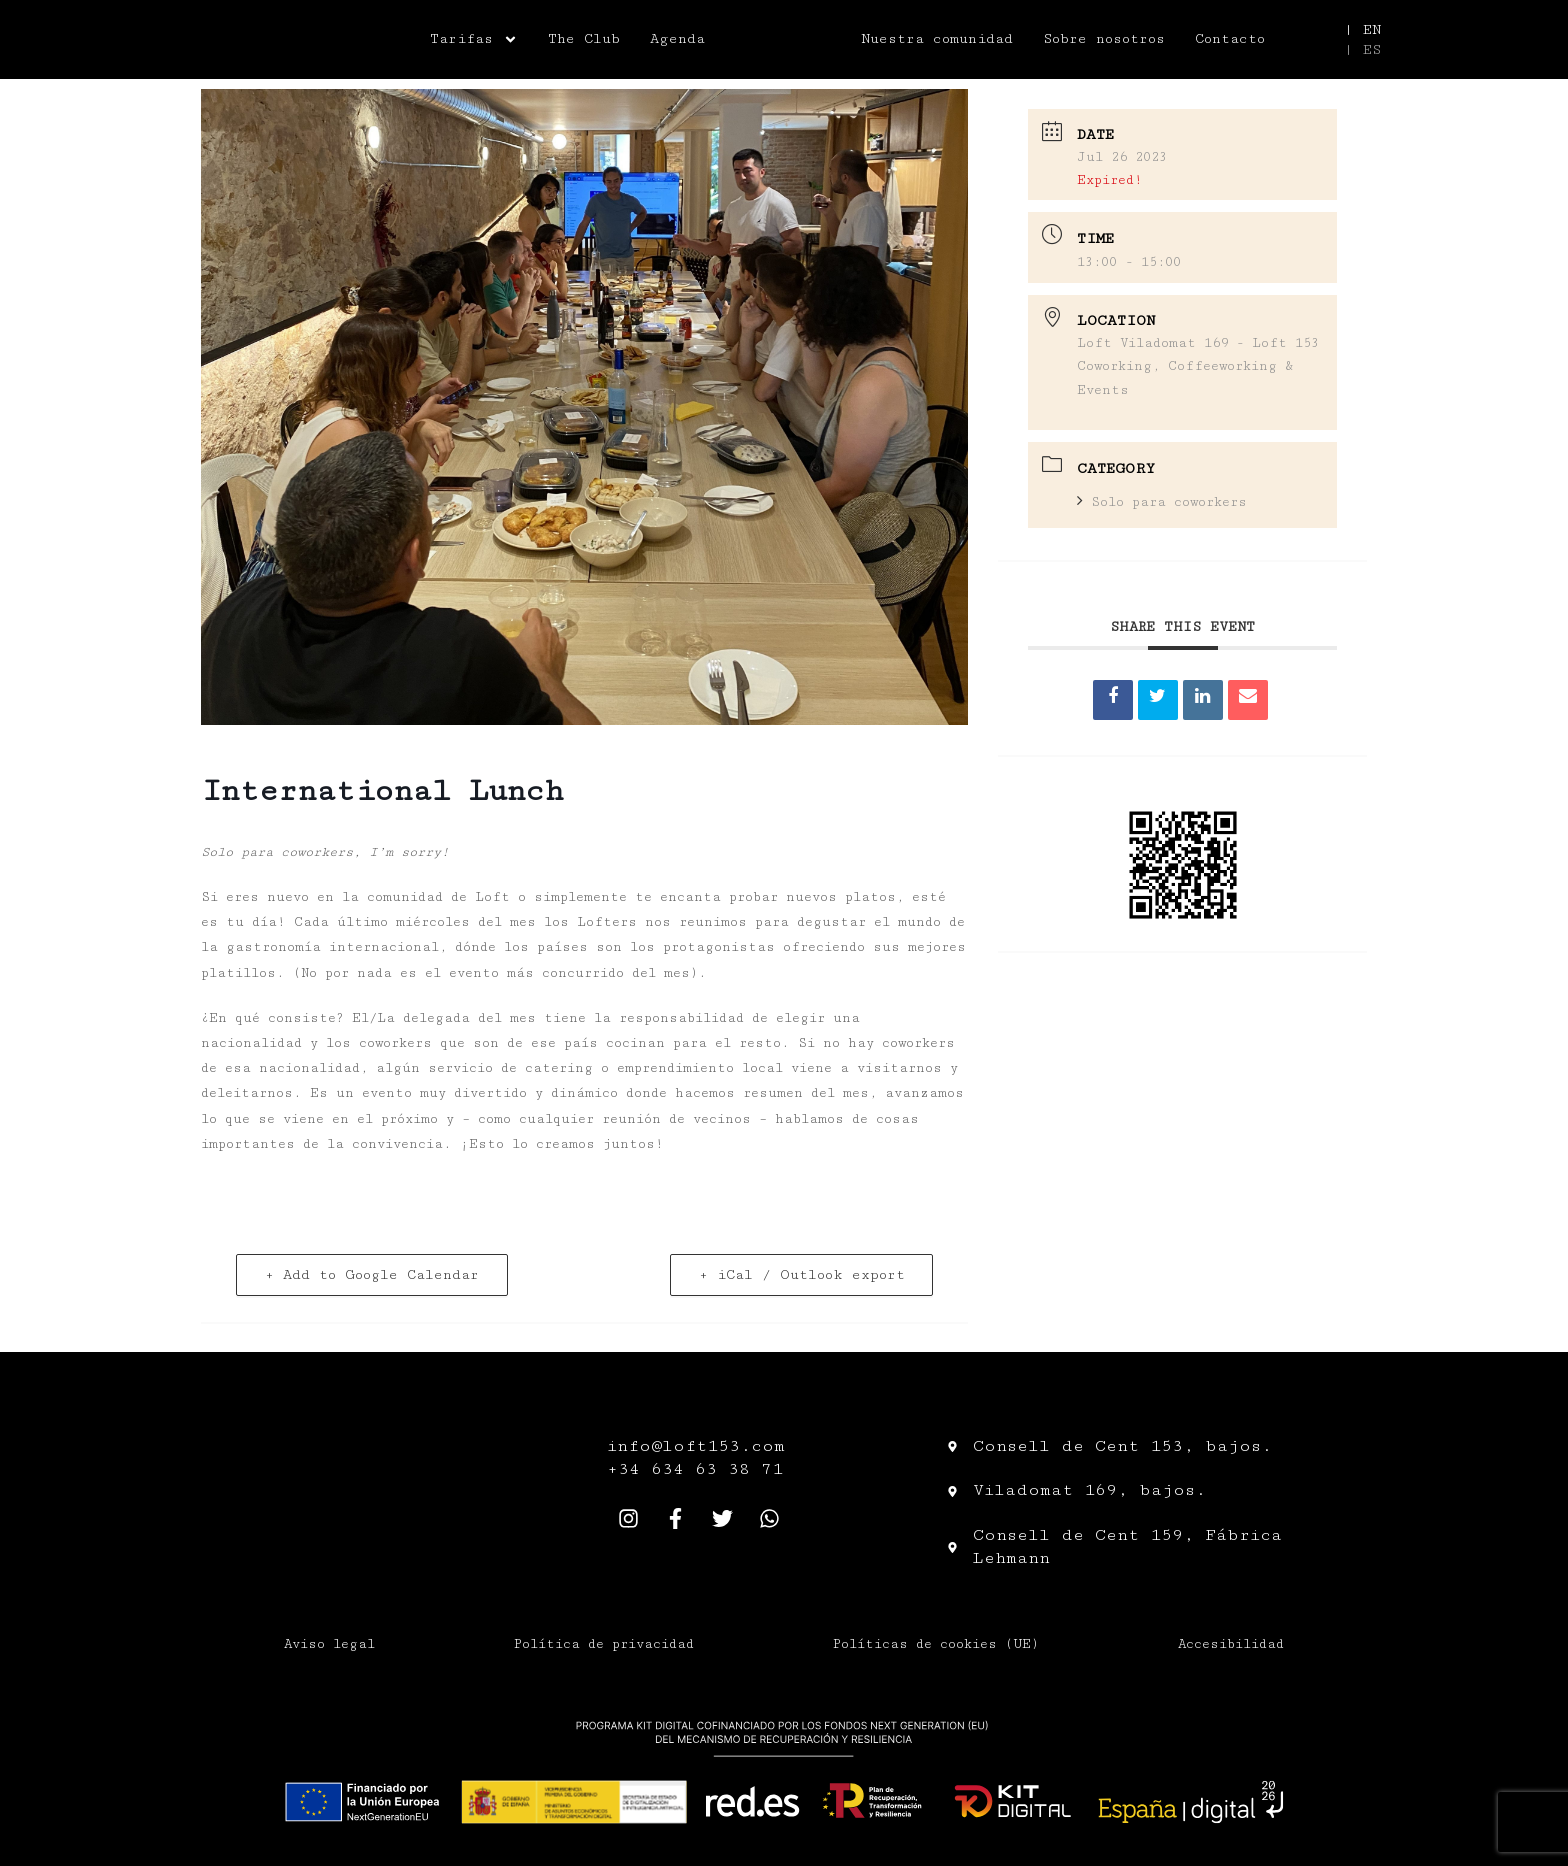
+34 (629, 1469)
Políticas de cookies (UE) (936, 1644)
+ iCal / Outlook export (801, 1275)
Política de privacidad (604, 1644)
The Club (584, 39)
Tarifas (474, 39)
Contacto (1230, 39)
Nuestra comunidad (937, 39)
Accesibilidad (1231, 1644)
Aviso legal (329, 1644)
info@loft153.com (696, 1446)
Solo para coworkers (1162, 502)
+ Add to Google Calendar (372, 1275)
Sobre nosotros (1104, 39)
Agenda (677, 39)
